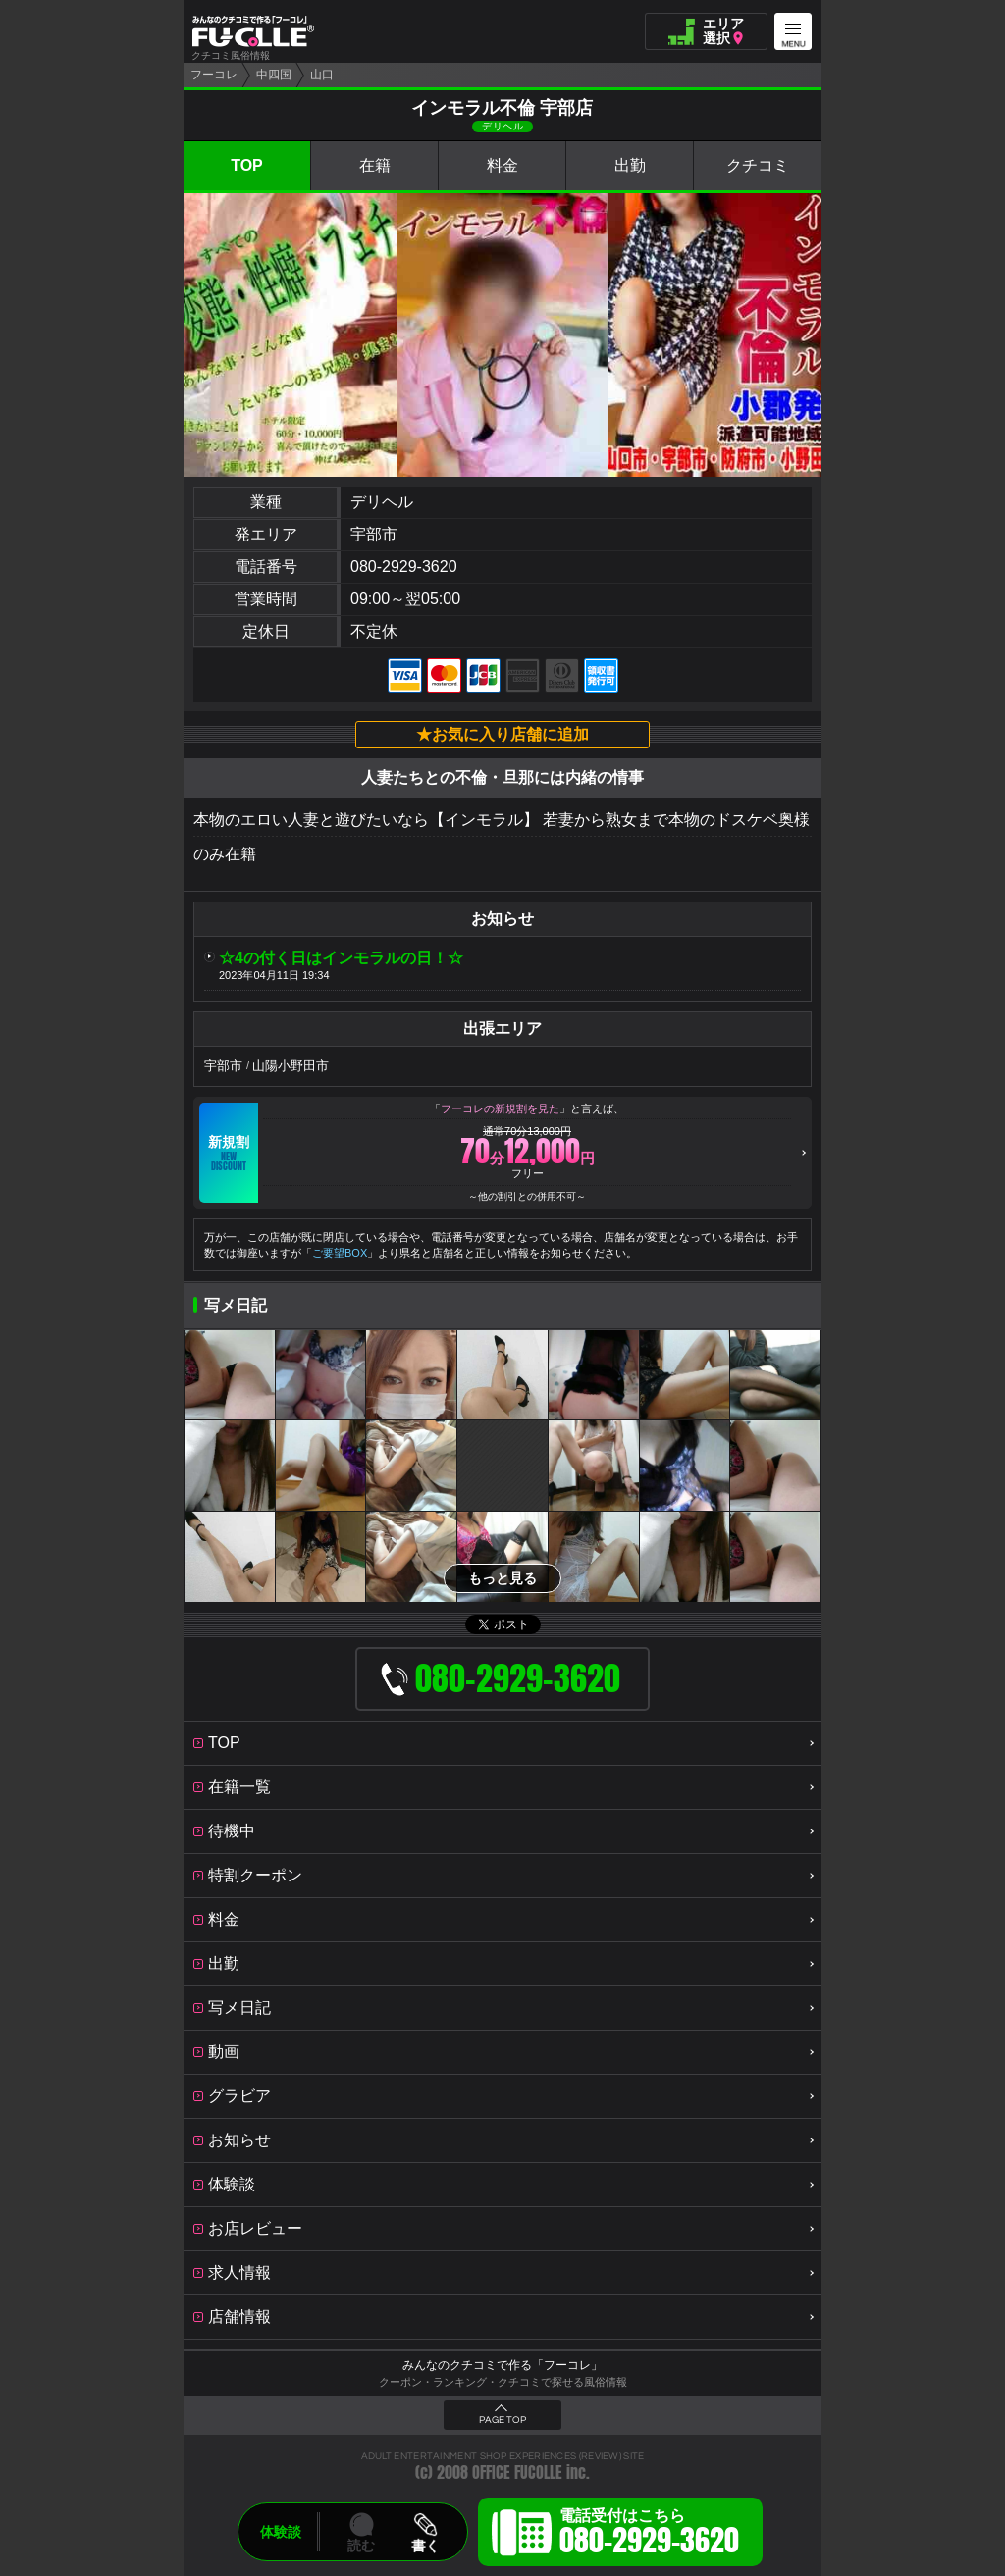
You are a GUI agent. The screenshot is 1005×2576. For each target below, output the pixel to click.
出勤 (630, 165)
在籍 (375, 165)
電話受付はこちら (649, 2534)
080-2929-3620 (403, 566)
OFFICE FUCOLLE (517, 2472)
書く (425, 2545)
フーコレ (214, 74)
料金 (502, 165)
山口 (322, 74)
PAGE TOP (502, 2420)
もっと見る (502, 1578)
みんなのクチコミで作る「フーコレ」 (502, 2365)
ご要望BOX (339, 1253)
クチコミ (757, 165)
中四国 (273, 74)
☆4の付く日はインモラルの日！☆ (341, 958)
